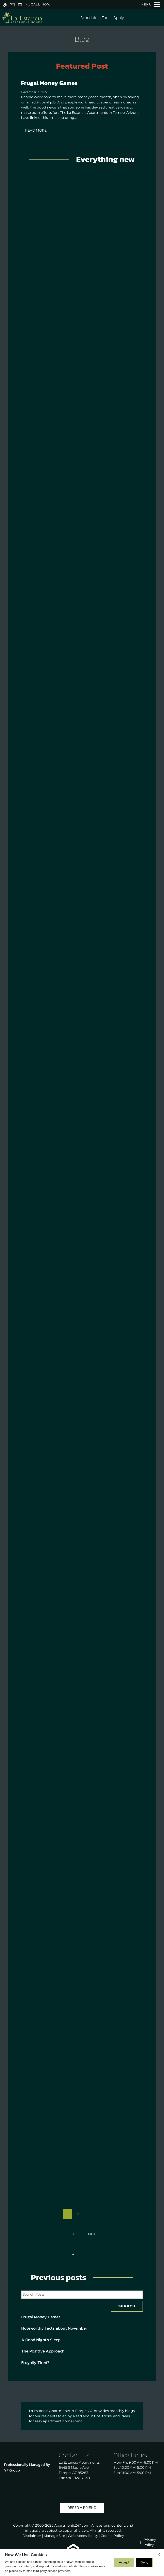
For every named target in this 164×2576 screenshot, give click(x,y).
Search (126, 2306)
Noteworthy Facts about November (54, 2328)
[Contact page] (12, 4)
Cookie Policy (112, 2536)
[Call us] (38, 4)
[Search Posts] (82, 2295)
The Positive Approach (42, 2351)
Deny (144, 2562)
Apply (118, 17)
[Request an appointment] (20, 4)
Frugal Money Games (41, 2317)
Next (92, 2234)
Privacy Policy (149, 2542)
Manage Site (54, 2536)
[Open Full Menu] (150, 4)
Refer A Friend (82, 2508)
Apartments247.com (71, 2525)
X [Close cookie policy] (159, 2554)
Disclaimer (31, 2536)
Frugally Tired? (35, 2362)
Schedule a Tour (95, 17)
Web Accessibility (83, 2536)
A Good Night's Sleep (41, 2339)
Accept (124, 2562)
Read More (36, 130)
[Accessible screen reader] (5, 4)
